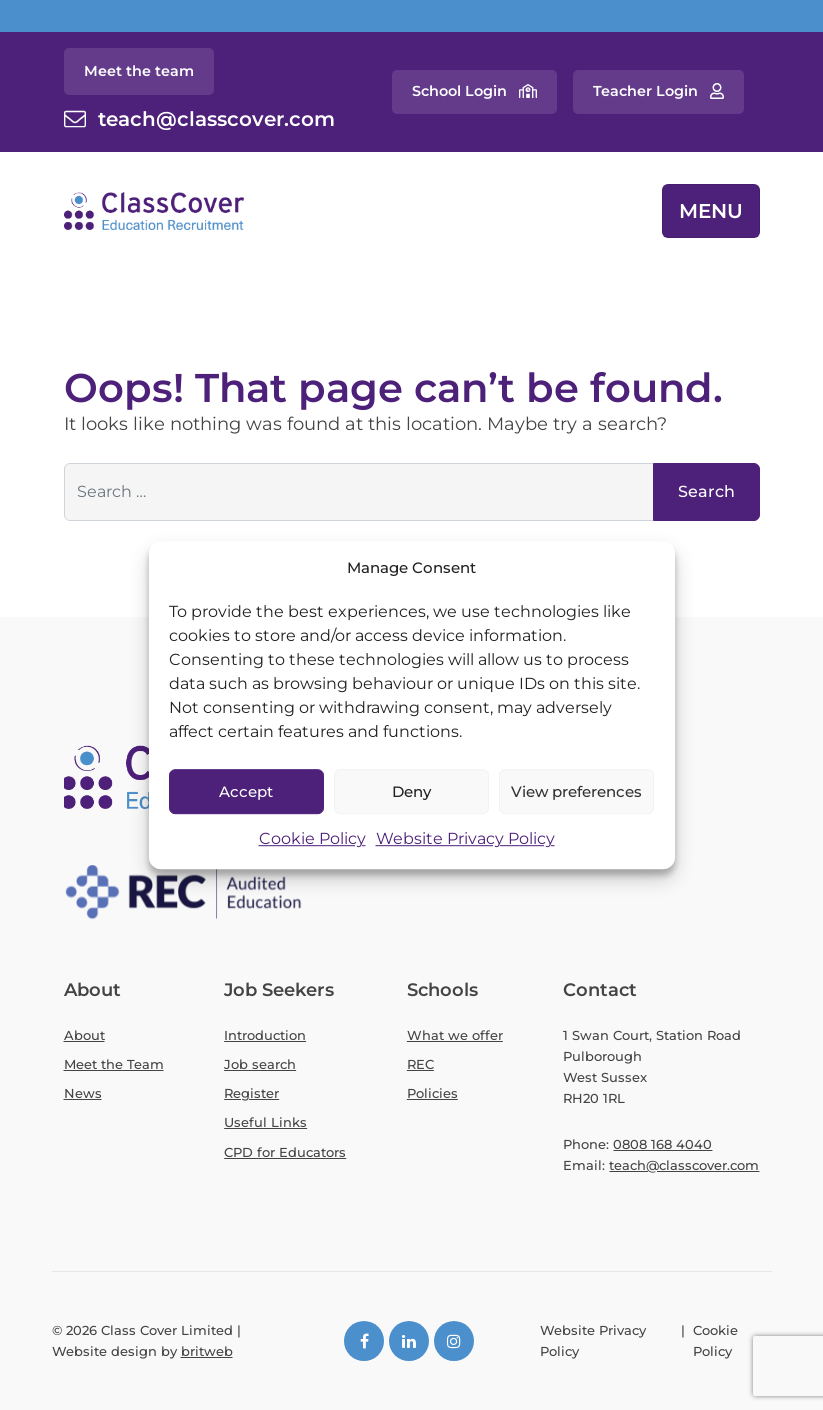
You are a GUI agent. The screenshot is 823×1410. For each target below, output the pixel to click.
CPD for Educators (285, 1152)
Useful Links (265, 1122)
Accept (246, 791)
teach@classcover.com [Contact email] (216, 119)
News (83, 1093)
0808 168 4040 (662, 1144)
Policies (432, 1093)
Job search (260, 1064)
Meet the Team (114, 1064)
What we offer (455, 1035)
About (84, 1035)
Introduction (265, 1035)
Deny (411, 791)
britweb (207, 1351)
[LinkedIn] (409, 1341)
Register (251, 1093)
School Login (459, 91)
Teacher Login (645, 91)
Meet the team (139, 71)
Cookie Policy (312, 839)
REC (420, 1064)
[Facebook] (364, 1341)
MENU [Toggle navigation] (711, 211)
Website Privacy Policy (465, 839)
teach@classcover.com (684, 1165)
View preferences (576, 791)
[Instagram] (454, 1341)
